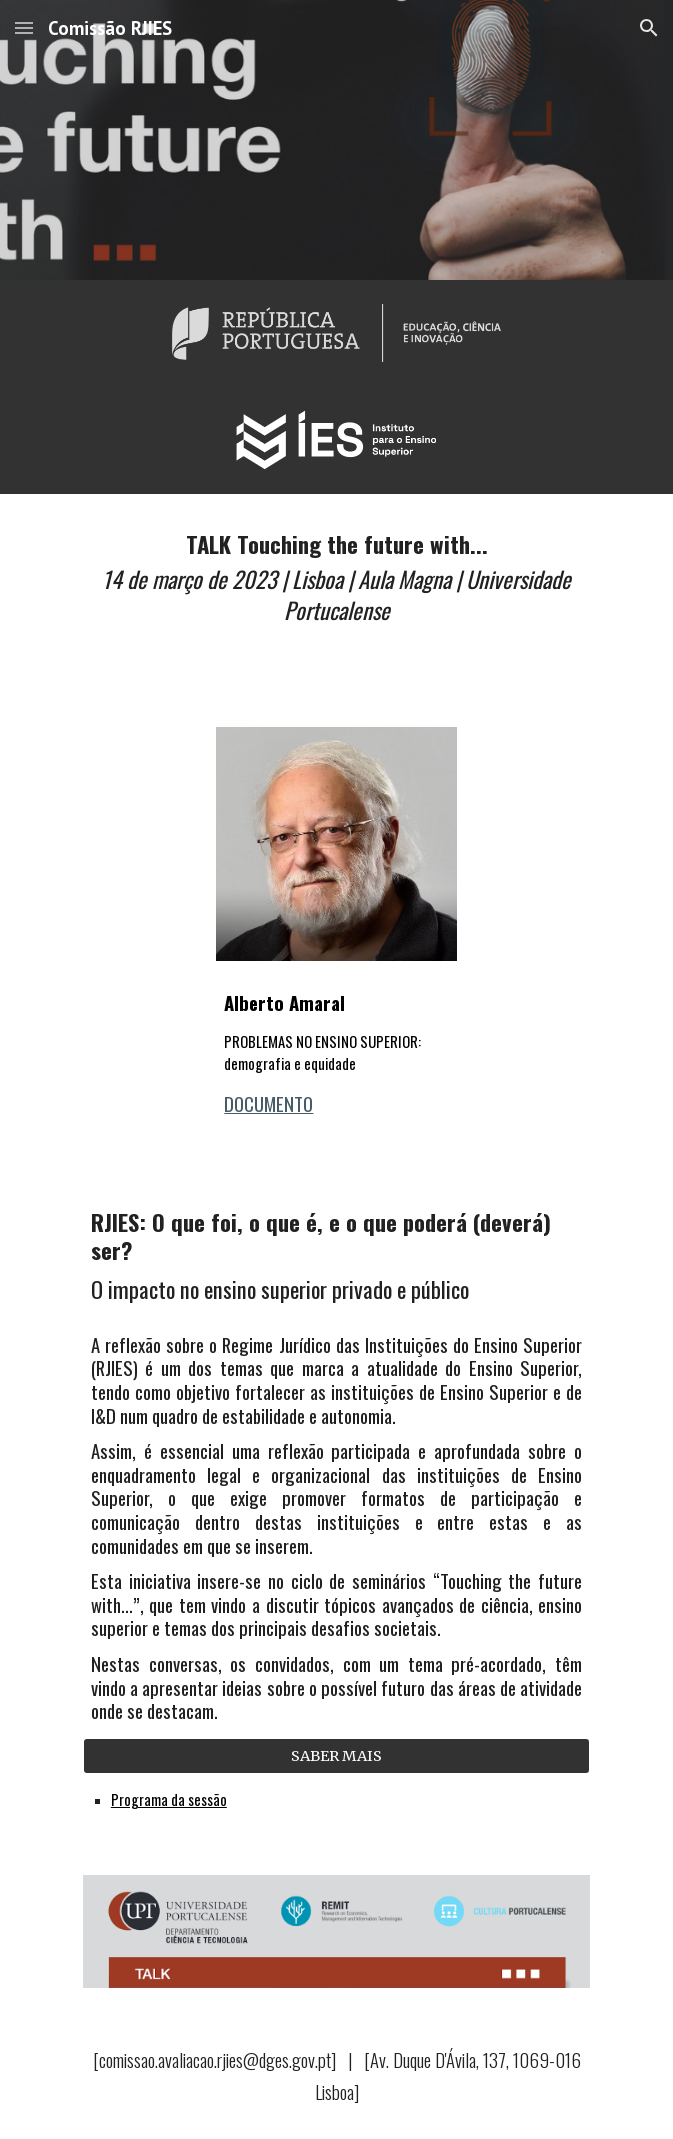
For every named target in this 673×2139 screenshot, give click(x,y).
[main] (336, 584)
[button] (24, 27)
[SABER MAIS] (336, 1755)
